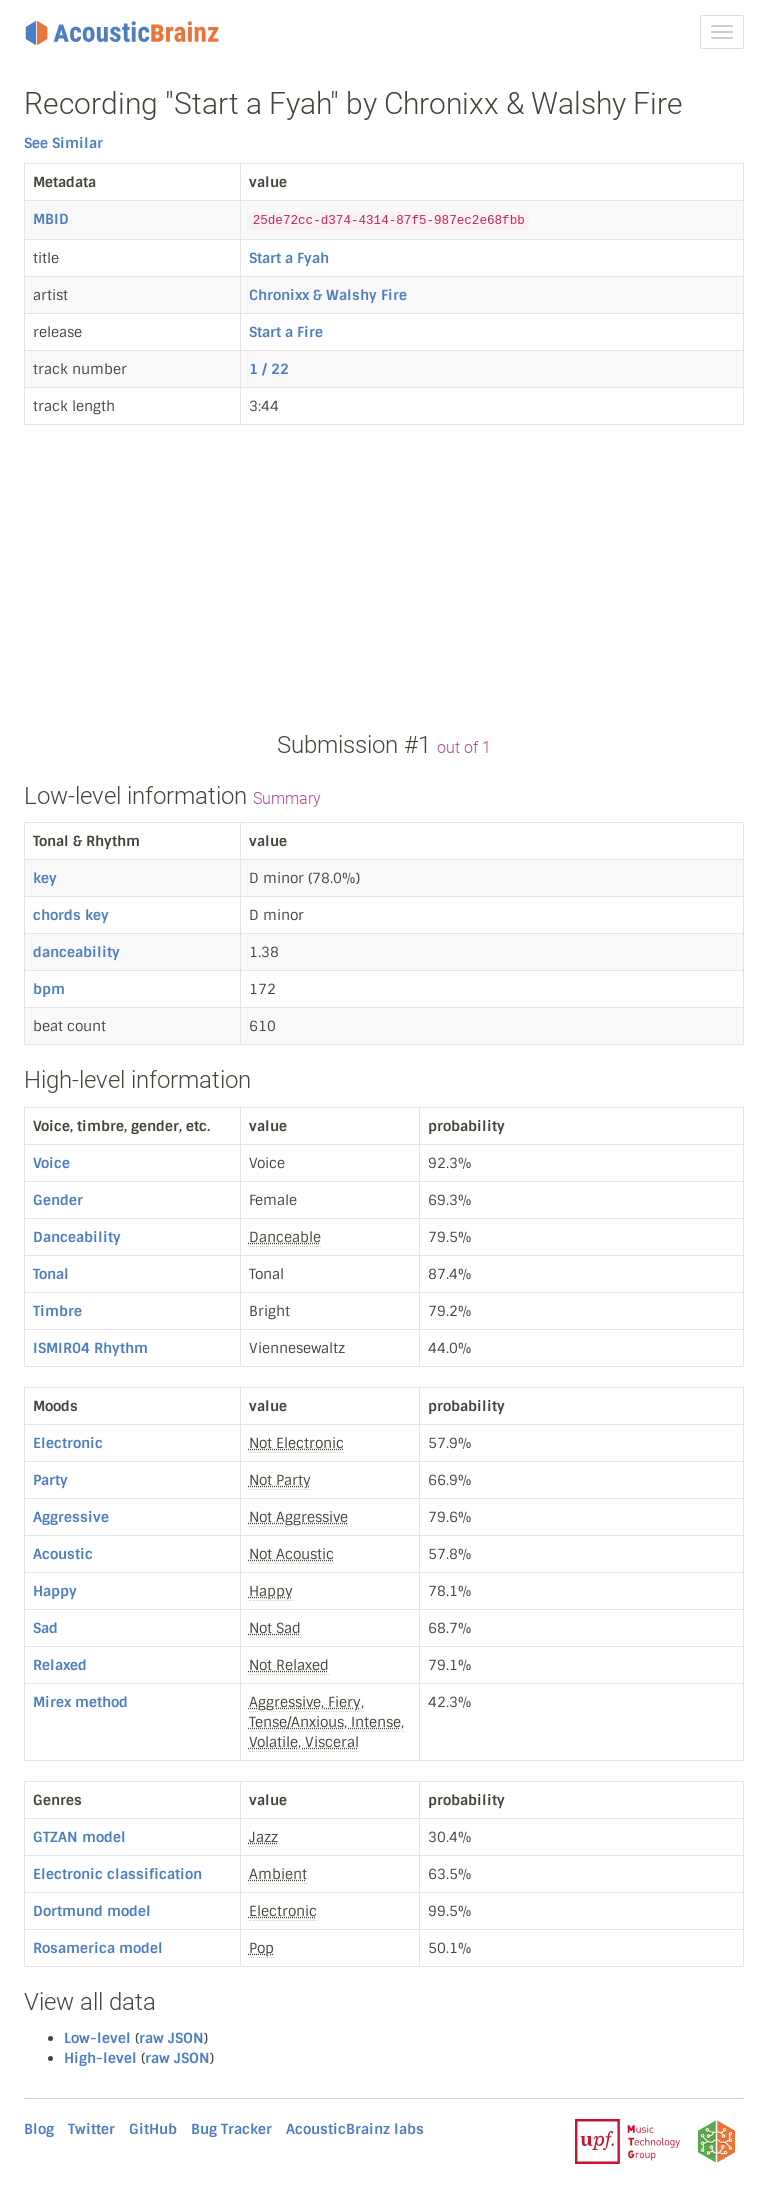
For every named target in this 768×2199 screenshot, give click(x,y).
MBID (51, 219)
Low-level (97, 2038)
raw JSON (171, 2038)
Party (50, 1480)
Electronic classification (117, 1874)
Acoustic (63, 1554)
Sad (45, 1628)
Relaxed (60, 1665)
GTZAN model (79, 1837)
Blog (39, 2129)
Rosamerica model (98, 1948)
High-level (100, 2058)
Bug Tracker (231, 2129)
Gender (58, 1200)
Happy (55, 1591)
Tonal (51, 1274)
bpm (49, 989)
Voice (51, 1163)
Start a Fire (286, 332)
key (45, 878)
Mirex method (80, 1702)
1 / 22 (269, 369)
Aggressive (71, 1517)
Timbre (57, 1311)
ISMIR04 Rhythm (90, 1348)
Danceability (77, 1237)
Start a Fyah (289, 258)
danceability (76, 952)
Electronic (68, 1443)
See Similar (63, 143)
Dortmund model (92, 1911)
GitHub (153, 2129)
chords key (71, 915)
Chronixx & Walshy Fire (328, 295)
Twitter (91, 2129)
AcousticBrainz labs (355, 2129)
